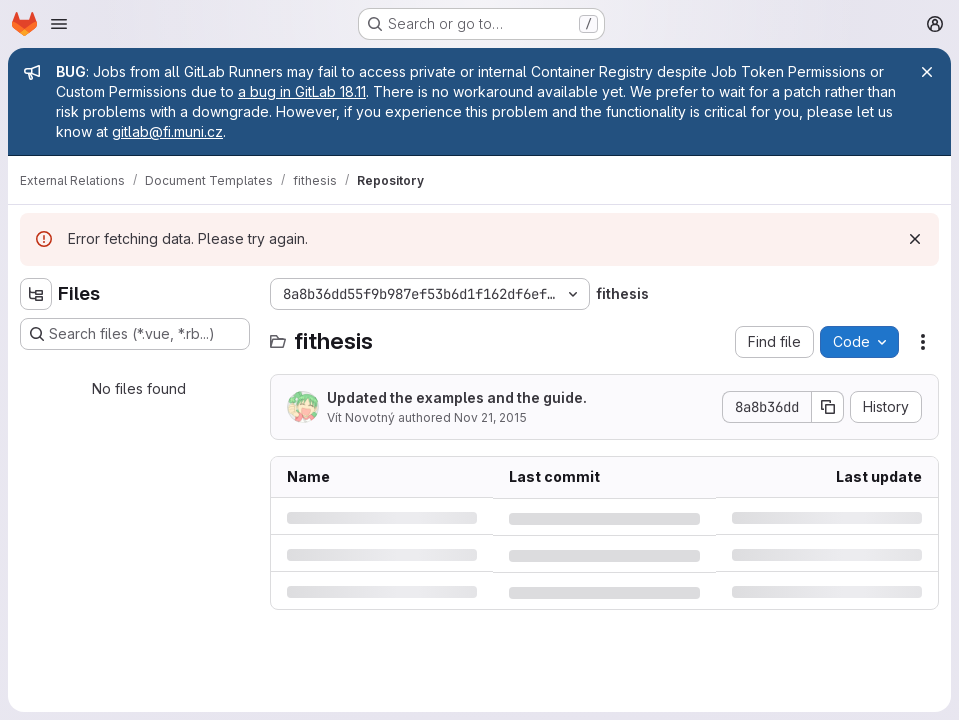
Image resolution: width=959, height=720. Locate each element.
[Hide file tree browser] (36, 294)
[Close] (927, 72)
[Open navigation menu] (59, 24)
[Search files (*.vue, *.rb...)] (135, 334)
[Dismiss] (915, 239)
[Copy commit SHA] (828, 407)
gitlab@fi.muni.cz (167, 131)
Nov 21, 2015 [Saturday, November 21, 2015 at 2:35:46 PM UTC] (490, 417)
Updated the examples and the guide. (457, 397)
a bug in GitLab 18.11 (302, 91)
